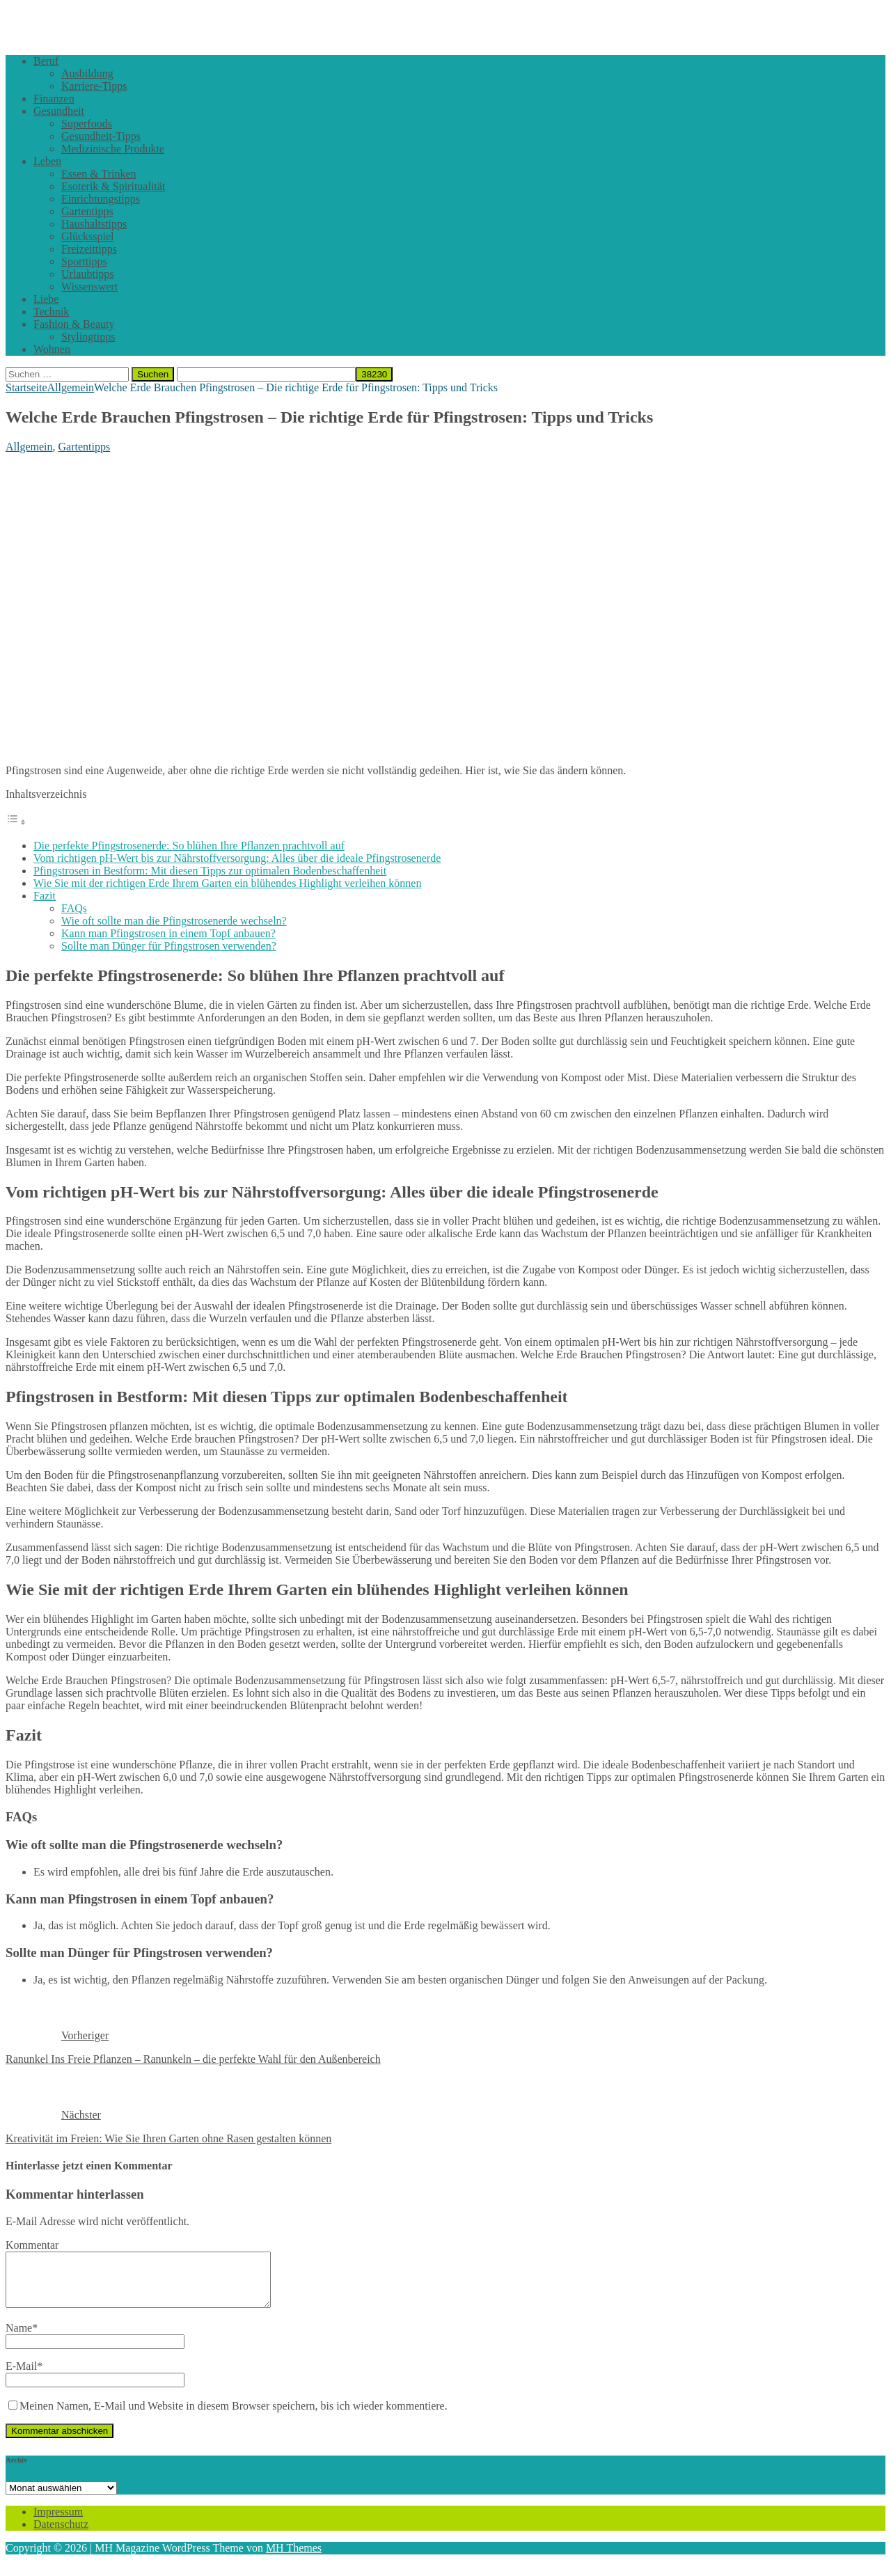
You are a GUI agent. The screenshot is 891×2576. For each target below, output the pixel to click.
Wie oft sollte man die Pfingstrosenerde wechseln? (174, 921)
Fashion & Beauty (73, 324)
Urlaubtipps (87, 274)
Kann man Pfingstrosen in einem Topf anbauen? (168, 933)
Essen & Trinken (98, 174)
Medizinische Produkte (112, 149)
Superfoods (86, 123)
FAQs (74, 908)
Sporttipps (84, 261)
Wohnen (51, 349)
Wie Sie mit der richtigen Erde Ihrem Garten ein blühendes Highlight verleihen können (227, 883)
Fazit (44, 896)
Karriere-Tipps (94, 86)
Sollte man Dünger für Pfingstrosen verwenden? (168, 946)
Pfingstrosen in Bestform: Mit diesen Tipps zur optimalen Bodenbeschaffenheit (209, 871)
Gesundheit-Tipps (101, 136)
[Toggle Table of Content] (16, 822)
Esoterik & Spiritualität (113, 186)
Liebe (45, 299)
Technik (51, 311)
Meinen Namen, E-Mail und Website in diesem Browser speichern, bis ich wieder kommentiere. (233, 2416)
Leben (47, 161)
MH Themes (294, 2558)
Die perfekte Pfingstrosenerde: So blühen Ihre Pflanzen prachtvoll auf (189, 845)
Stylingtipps (88, 337)
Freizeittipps (89, 249)
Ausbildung (87, 73)
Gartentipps (87, 211)
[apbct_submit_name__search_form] (374, 374)
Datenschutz (60, 2534)
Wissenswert (89, 286)
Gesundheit (58, 111)
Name (19, 2338)
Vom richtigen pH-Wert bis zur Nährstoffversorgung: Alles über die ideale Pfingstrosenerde (237, 858)
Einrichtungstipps (100, 199)
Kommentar (32, 2245)
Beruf (45, 61)
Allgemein (29, 447)
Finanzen (53, 98)
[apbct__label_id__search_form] (266, 374)
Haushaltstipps (94, 224)
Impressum (58, 2522)
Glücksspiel (87, 236)
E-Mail (21, 2376)
